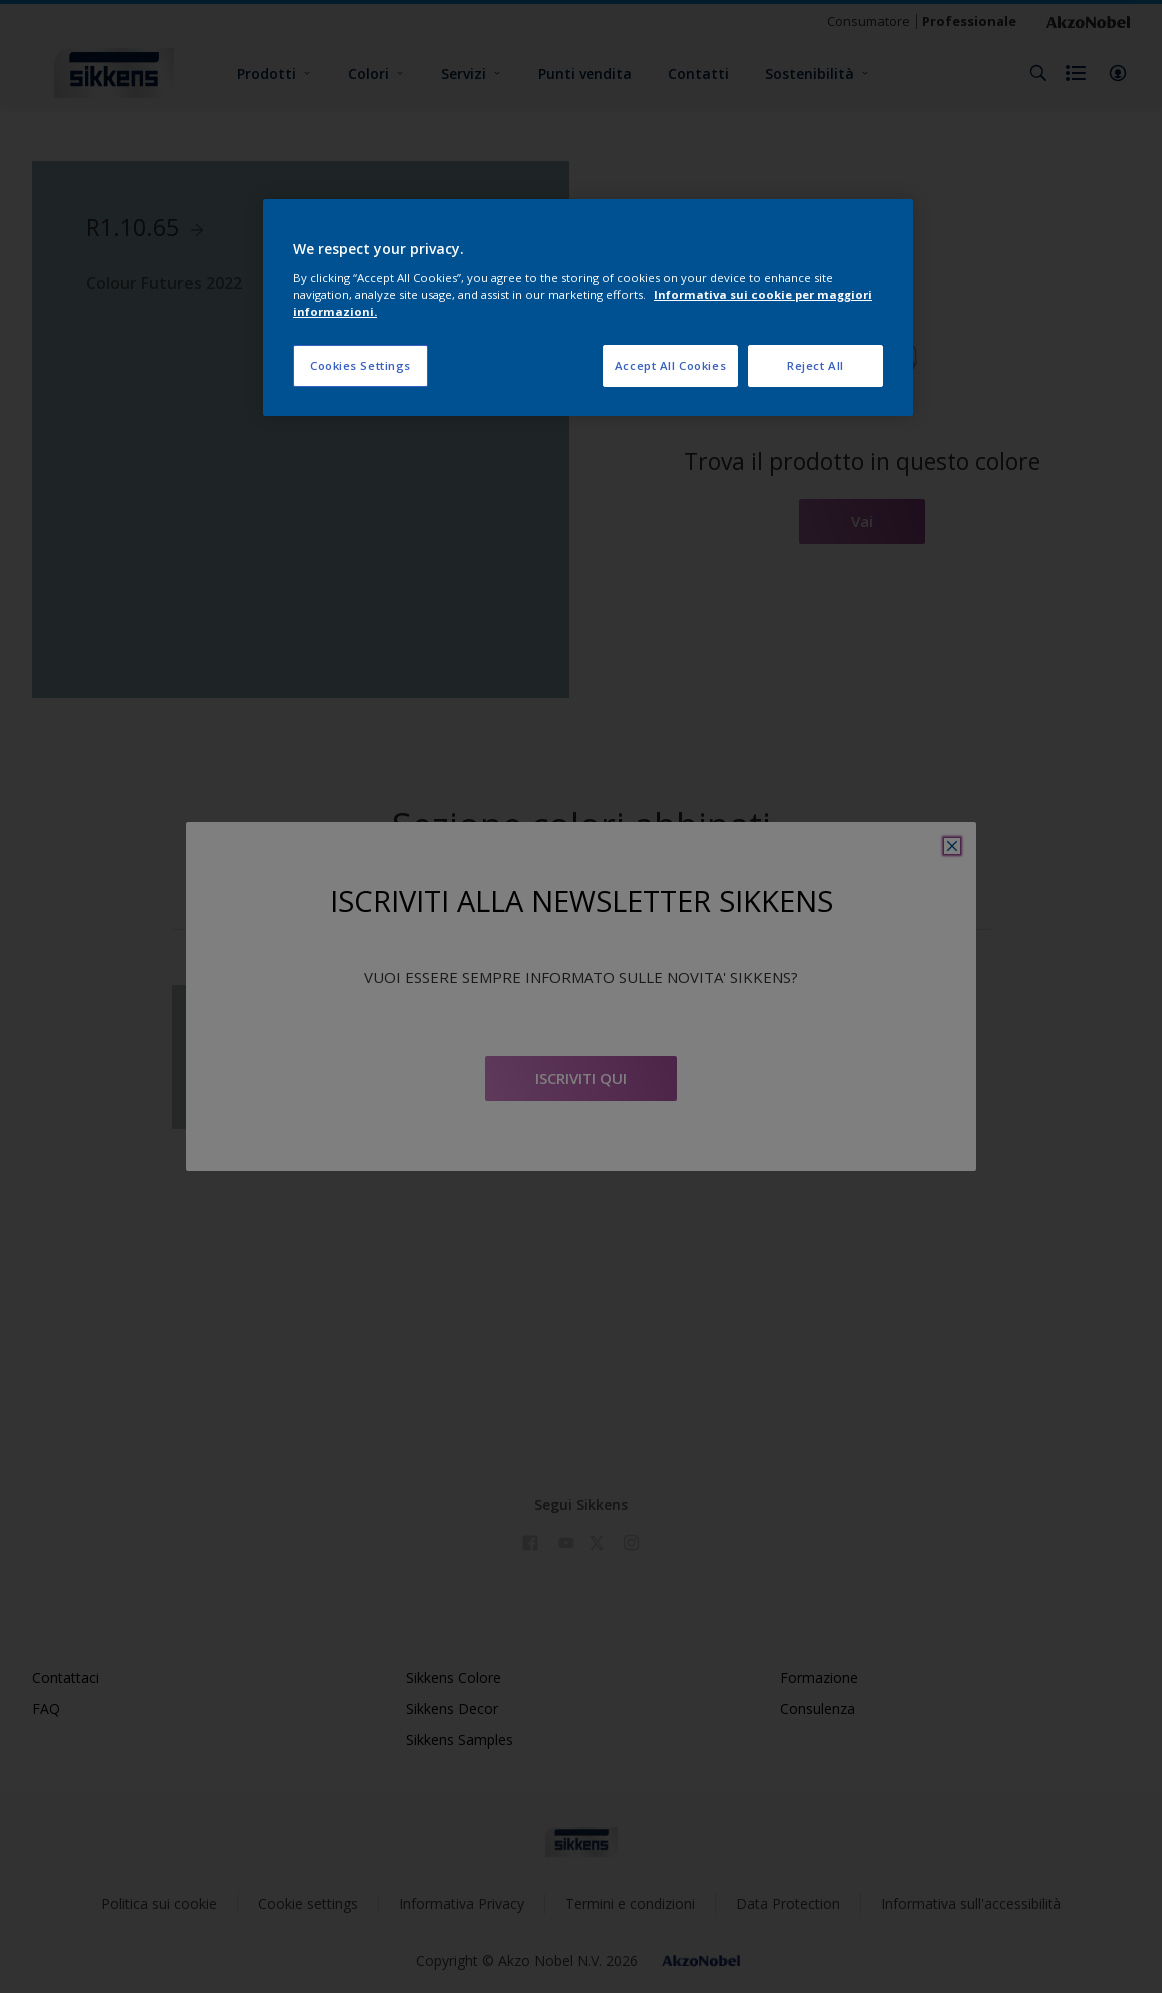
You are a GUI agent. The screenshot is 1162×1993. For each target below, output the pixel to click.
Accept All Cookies (670, 365)
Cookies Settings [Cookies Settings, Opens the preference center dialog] (360, 365)
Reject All (815, 365)
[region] (588, 307)
